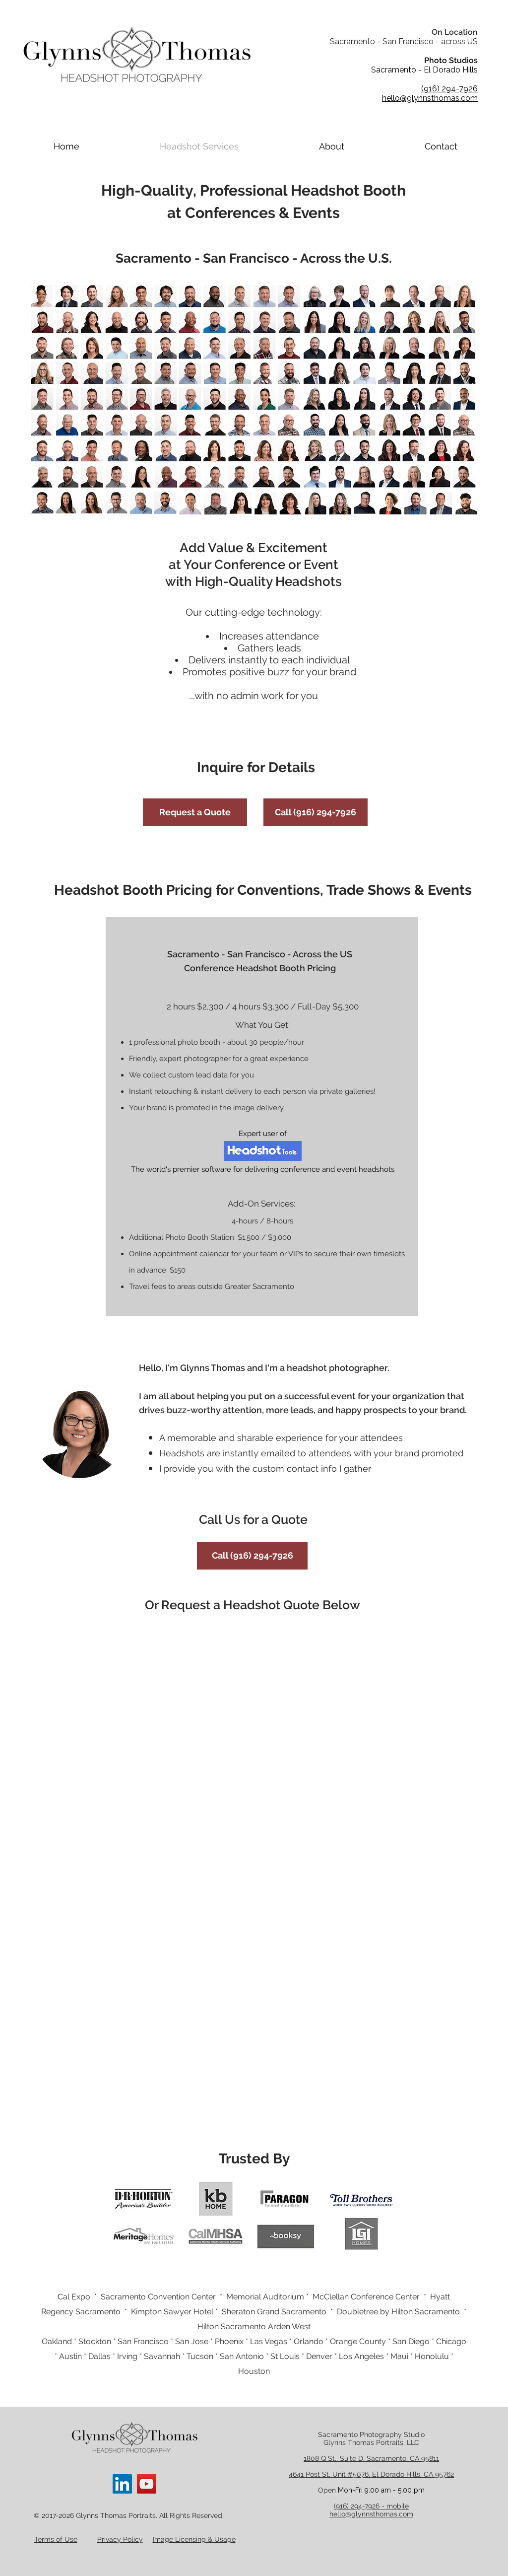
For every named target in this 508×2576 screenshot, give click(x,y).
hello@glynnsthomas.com (371, 2514)
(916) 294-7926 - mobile (371, 2506)
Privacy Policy (120, 2539)
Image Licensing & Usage (194, 2539)
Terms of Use (55, 2539)
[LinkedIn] (122, 2484)
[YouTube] (146, 2484)
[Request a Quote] (195, 812)
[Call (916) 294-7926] (315, 812)
